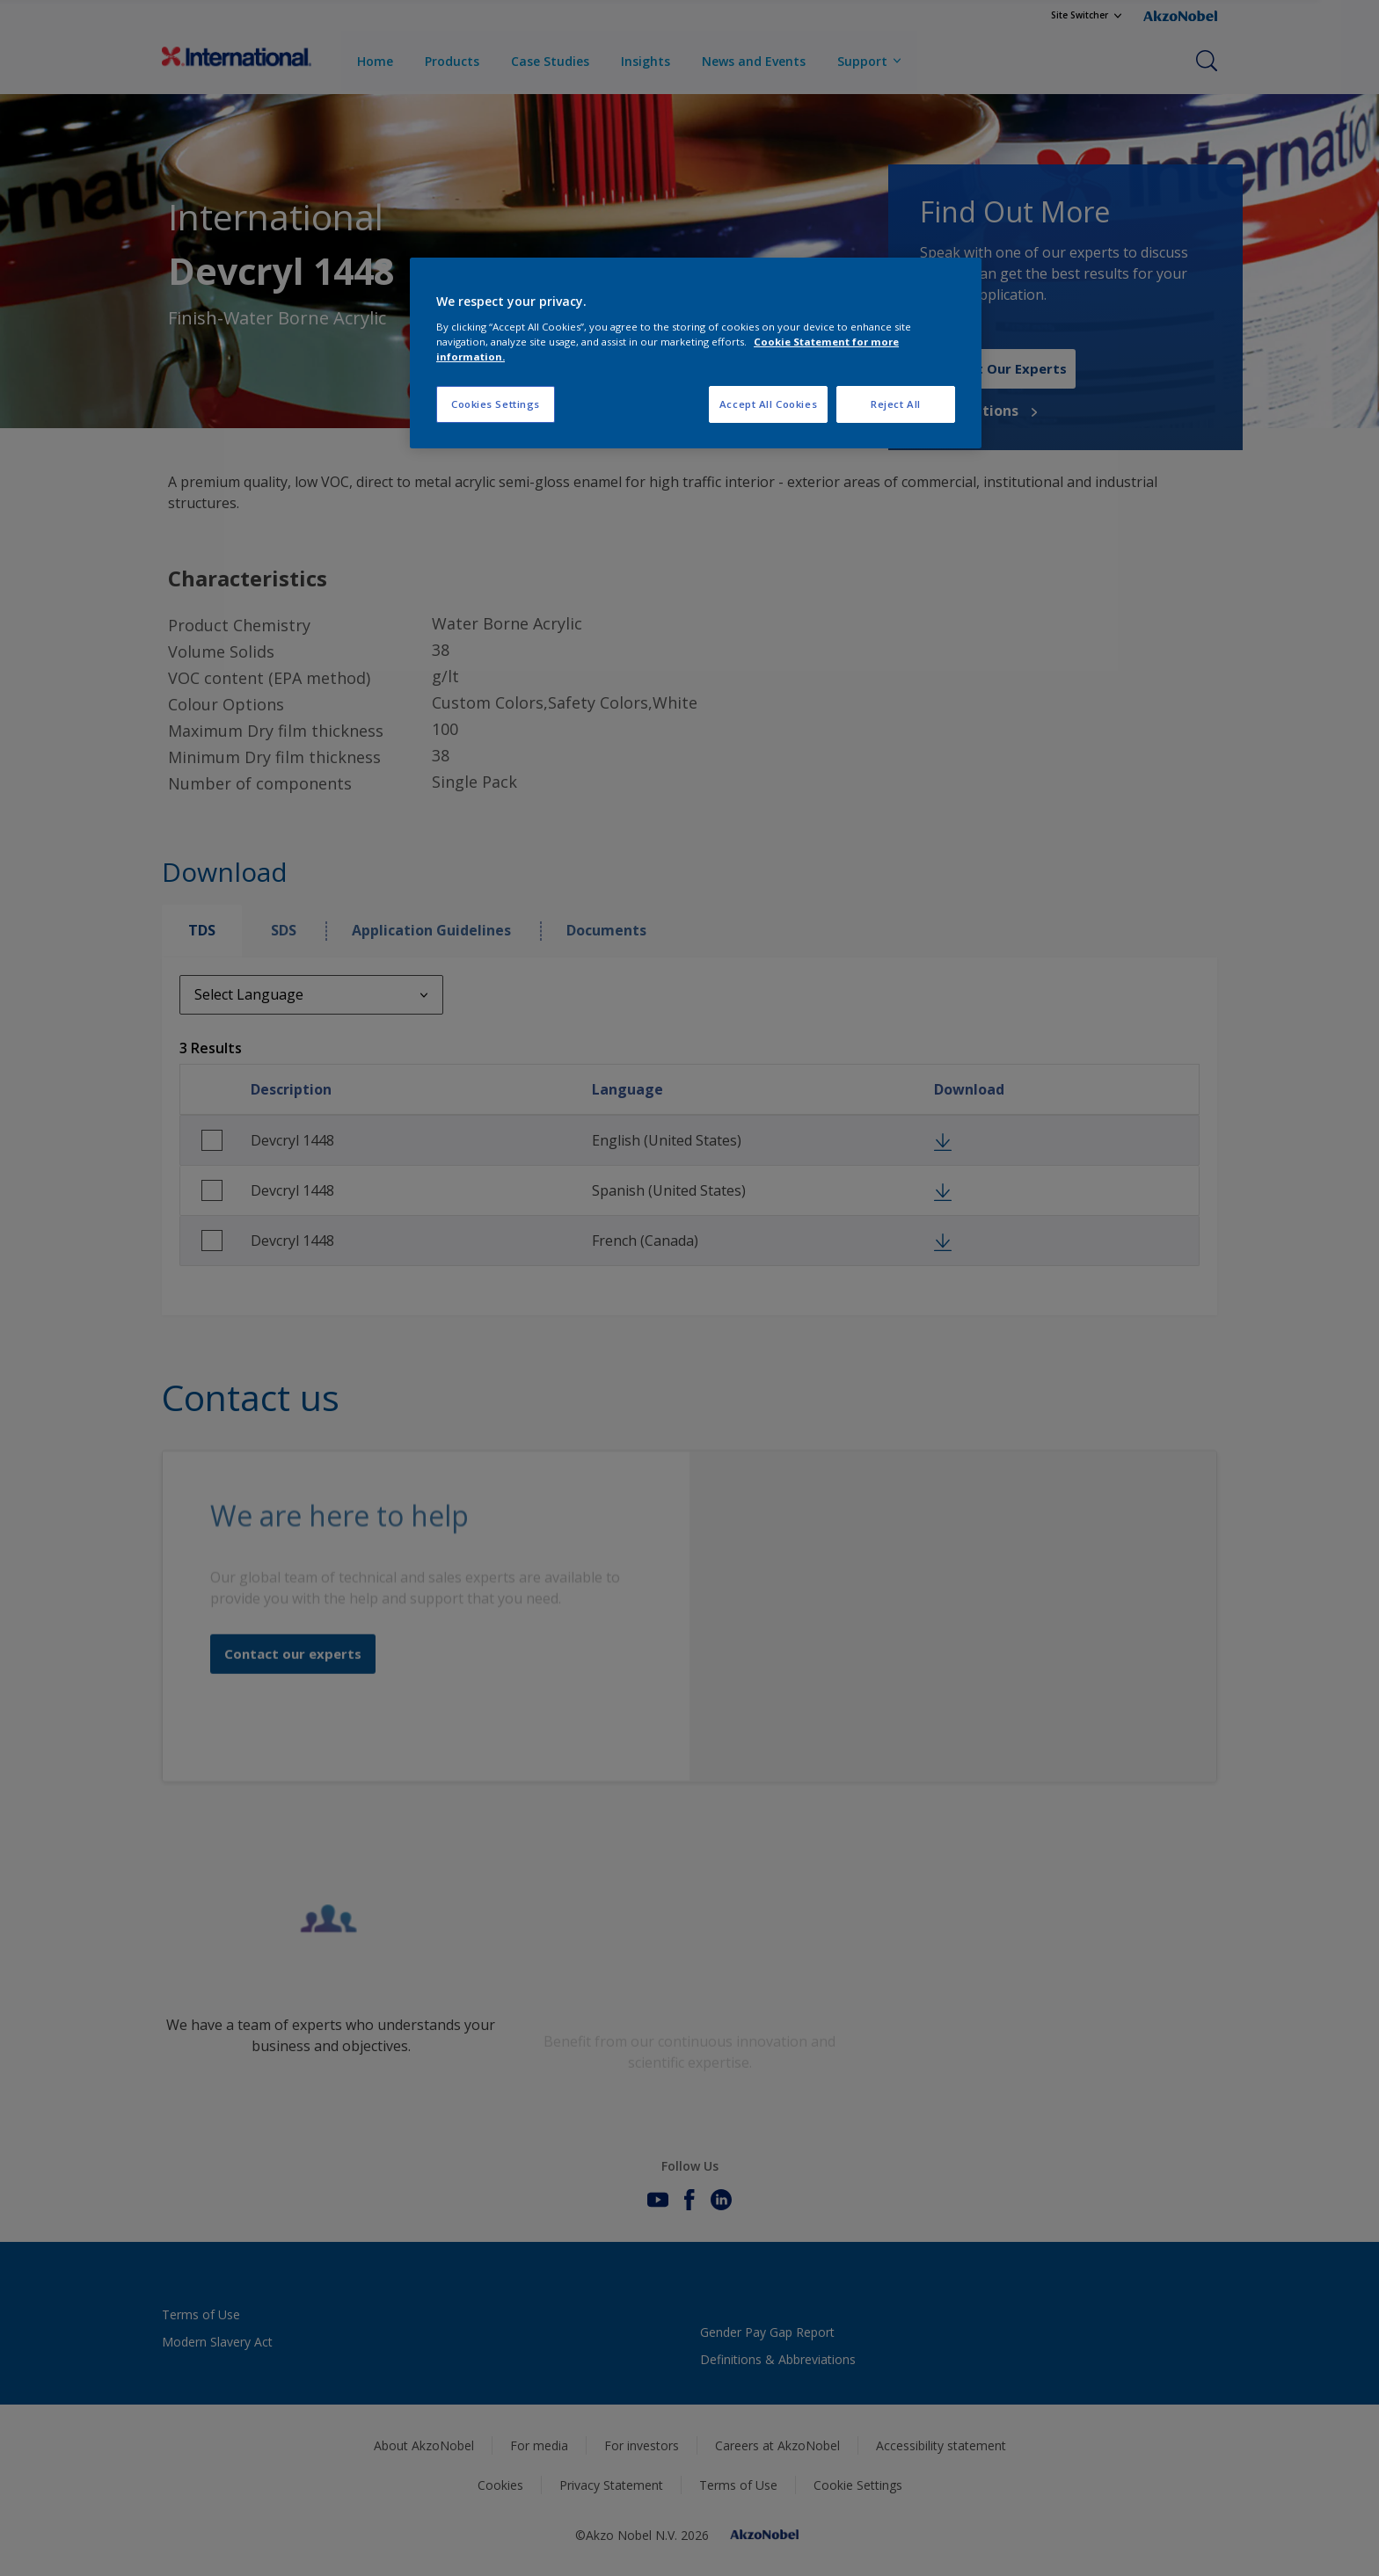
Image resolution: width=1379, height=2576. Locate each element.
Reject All (896, 404)
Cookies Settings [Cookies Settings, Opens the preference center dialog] (495, 404)
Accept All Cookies (768, 404)
